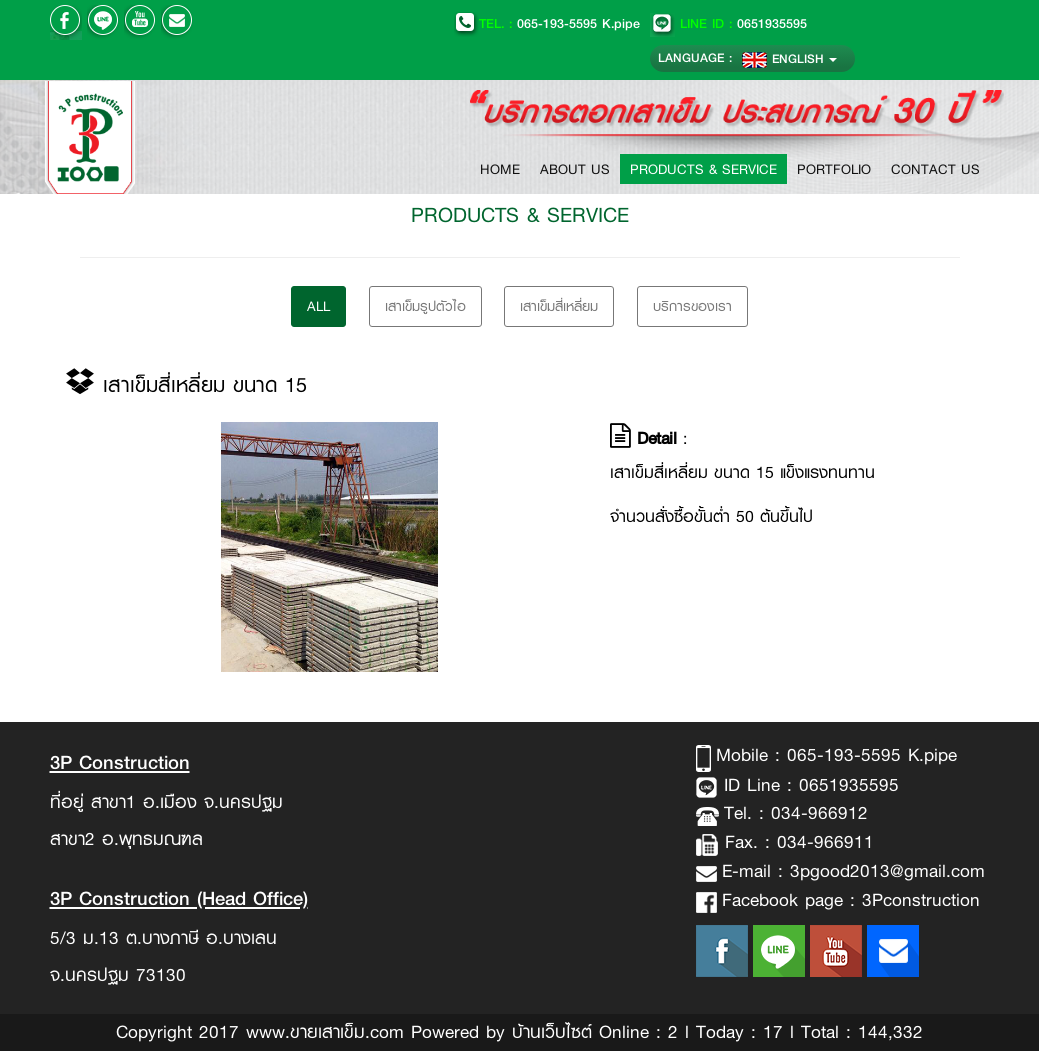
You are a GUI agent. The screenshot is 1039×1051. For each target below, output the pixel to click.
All (318, 306)
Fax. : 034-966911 (796, 842)
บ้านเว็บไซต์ (552, 1032)
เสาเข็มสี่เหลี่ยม (559, 306)
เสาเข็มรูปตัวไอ (425, 306)
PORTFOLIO (834, 169)
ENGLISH (789, 58)
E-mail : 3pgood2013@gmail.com (853, 871)
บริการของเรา (692, 306)
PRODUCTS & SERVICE (703, 169)
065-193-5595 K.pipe (547, 23)
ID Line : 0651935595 (808, 785)
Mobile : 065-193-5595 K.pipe (836, 755)
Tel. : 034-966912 (796, 813)
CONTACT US (935, 169)
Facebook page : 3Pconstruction (851, 900)
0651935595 (728, 23)
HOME (505, 168)
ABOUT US (575, 169)
